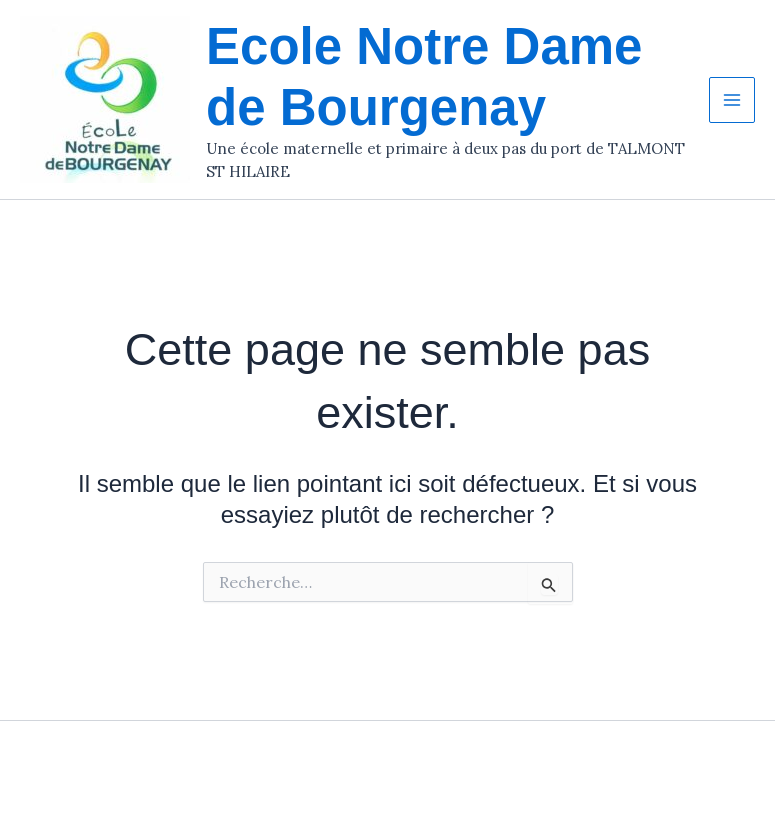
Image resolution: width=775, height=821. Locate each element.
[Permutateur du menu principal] (732, 100)
